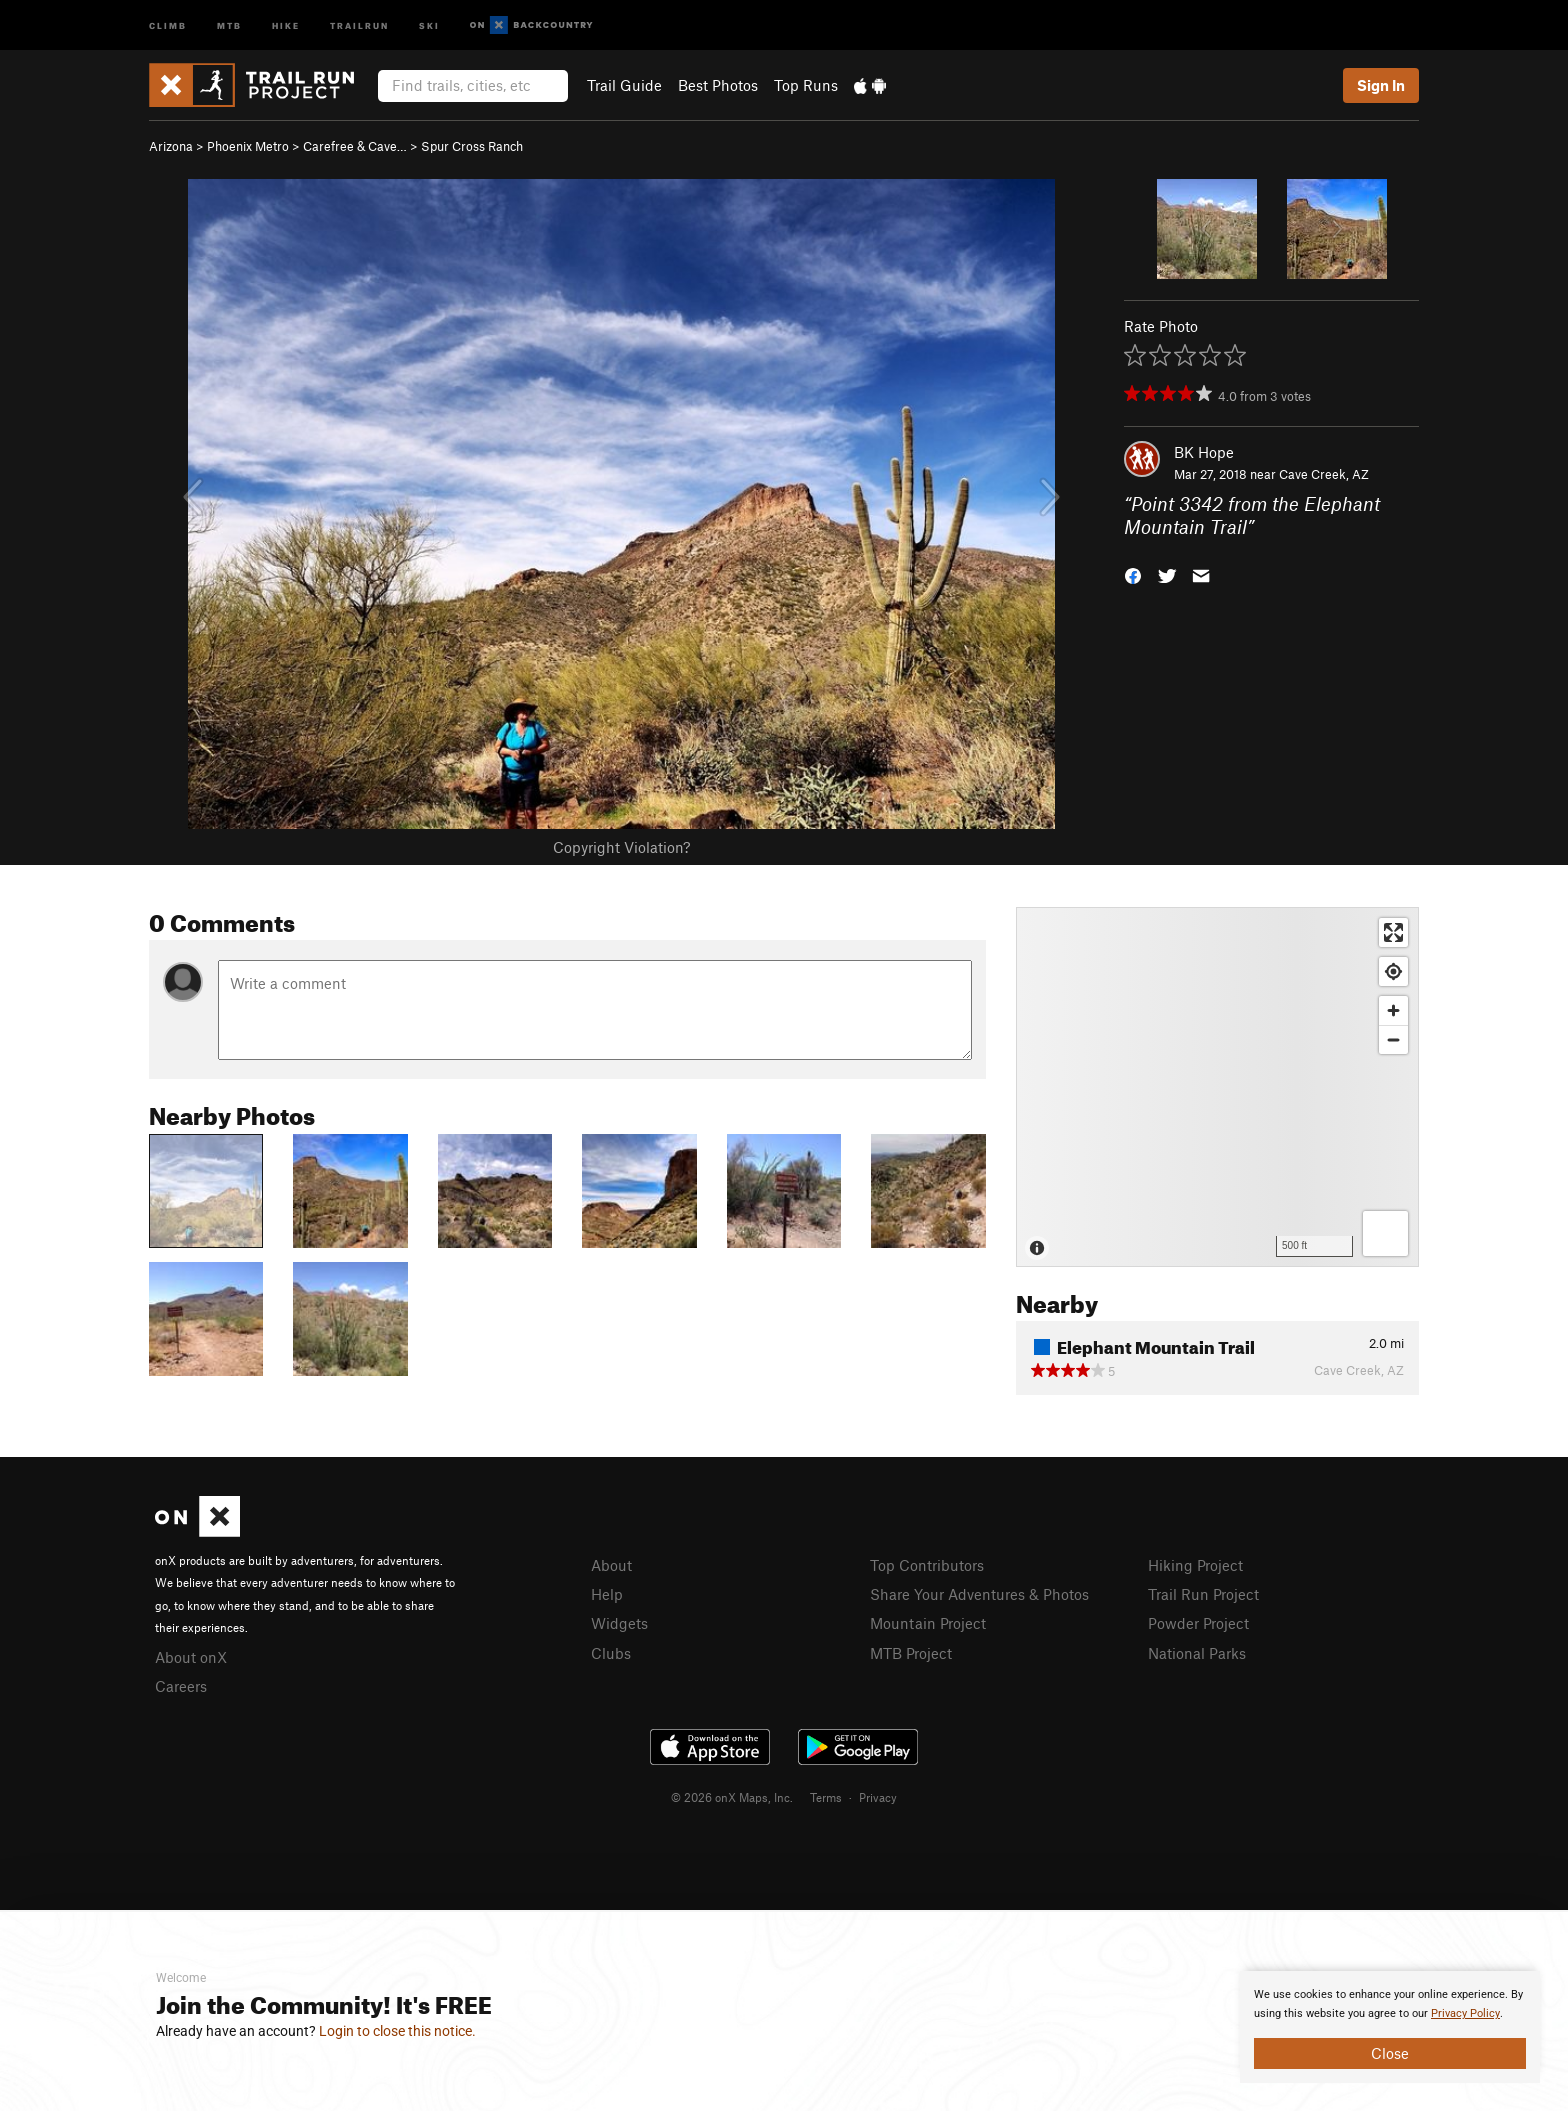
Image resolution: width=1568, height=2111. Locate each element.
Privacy (878, 1797)
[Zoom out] (1393, 1039)
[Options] (1385, 1233)
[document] (1390, 2027)
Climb (168, 24)
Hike (286, 24)
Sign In (1381, 85)
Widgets (619, 1623)
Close (1390, 2053)
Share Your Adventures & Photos (979, 1594)
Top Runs (806, 85)
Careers (181, 1686)
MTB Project (911, 1653)
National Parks (1197, 1653)
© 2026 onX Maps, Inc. (732, 1797)
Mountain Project (928, 1623)
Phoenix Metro (248, 146)
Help (607, 1594)
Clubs (611, 1653)
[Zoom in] (1393, 1010)
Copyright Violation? (621, 847)
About (611, 1565)
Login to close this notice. (397, 2031)
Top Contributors (927, 1565)
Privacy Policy (1465, 2013)
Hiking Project (1195, 1565)
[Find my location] (1393, 971)
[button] (1133, 573)
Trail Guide (624, 85)
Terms (826, 1797)
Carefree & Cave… (355, 146)
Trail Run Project (1203, 1594)
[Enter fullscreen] (1393, 932)
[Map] (1217, 1087)
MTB (229, 24)
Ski (429, 24)
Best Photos (718, 85)
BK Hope (1204, 452)
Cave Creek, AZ (1324, 474)
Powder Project (1198, 1623)
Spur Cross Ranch (472, 146)
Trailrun (359, 24)
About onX (191, 1657)
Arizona (171, 146)
